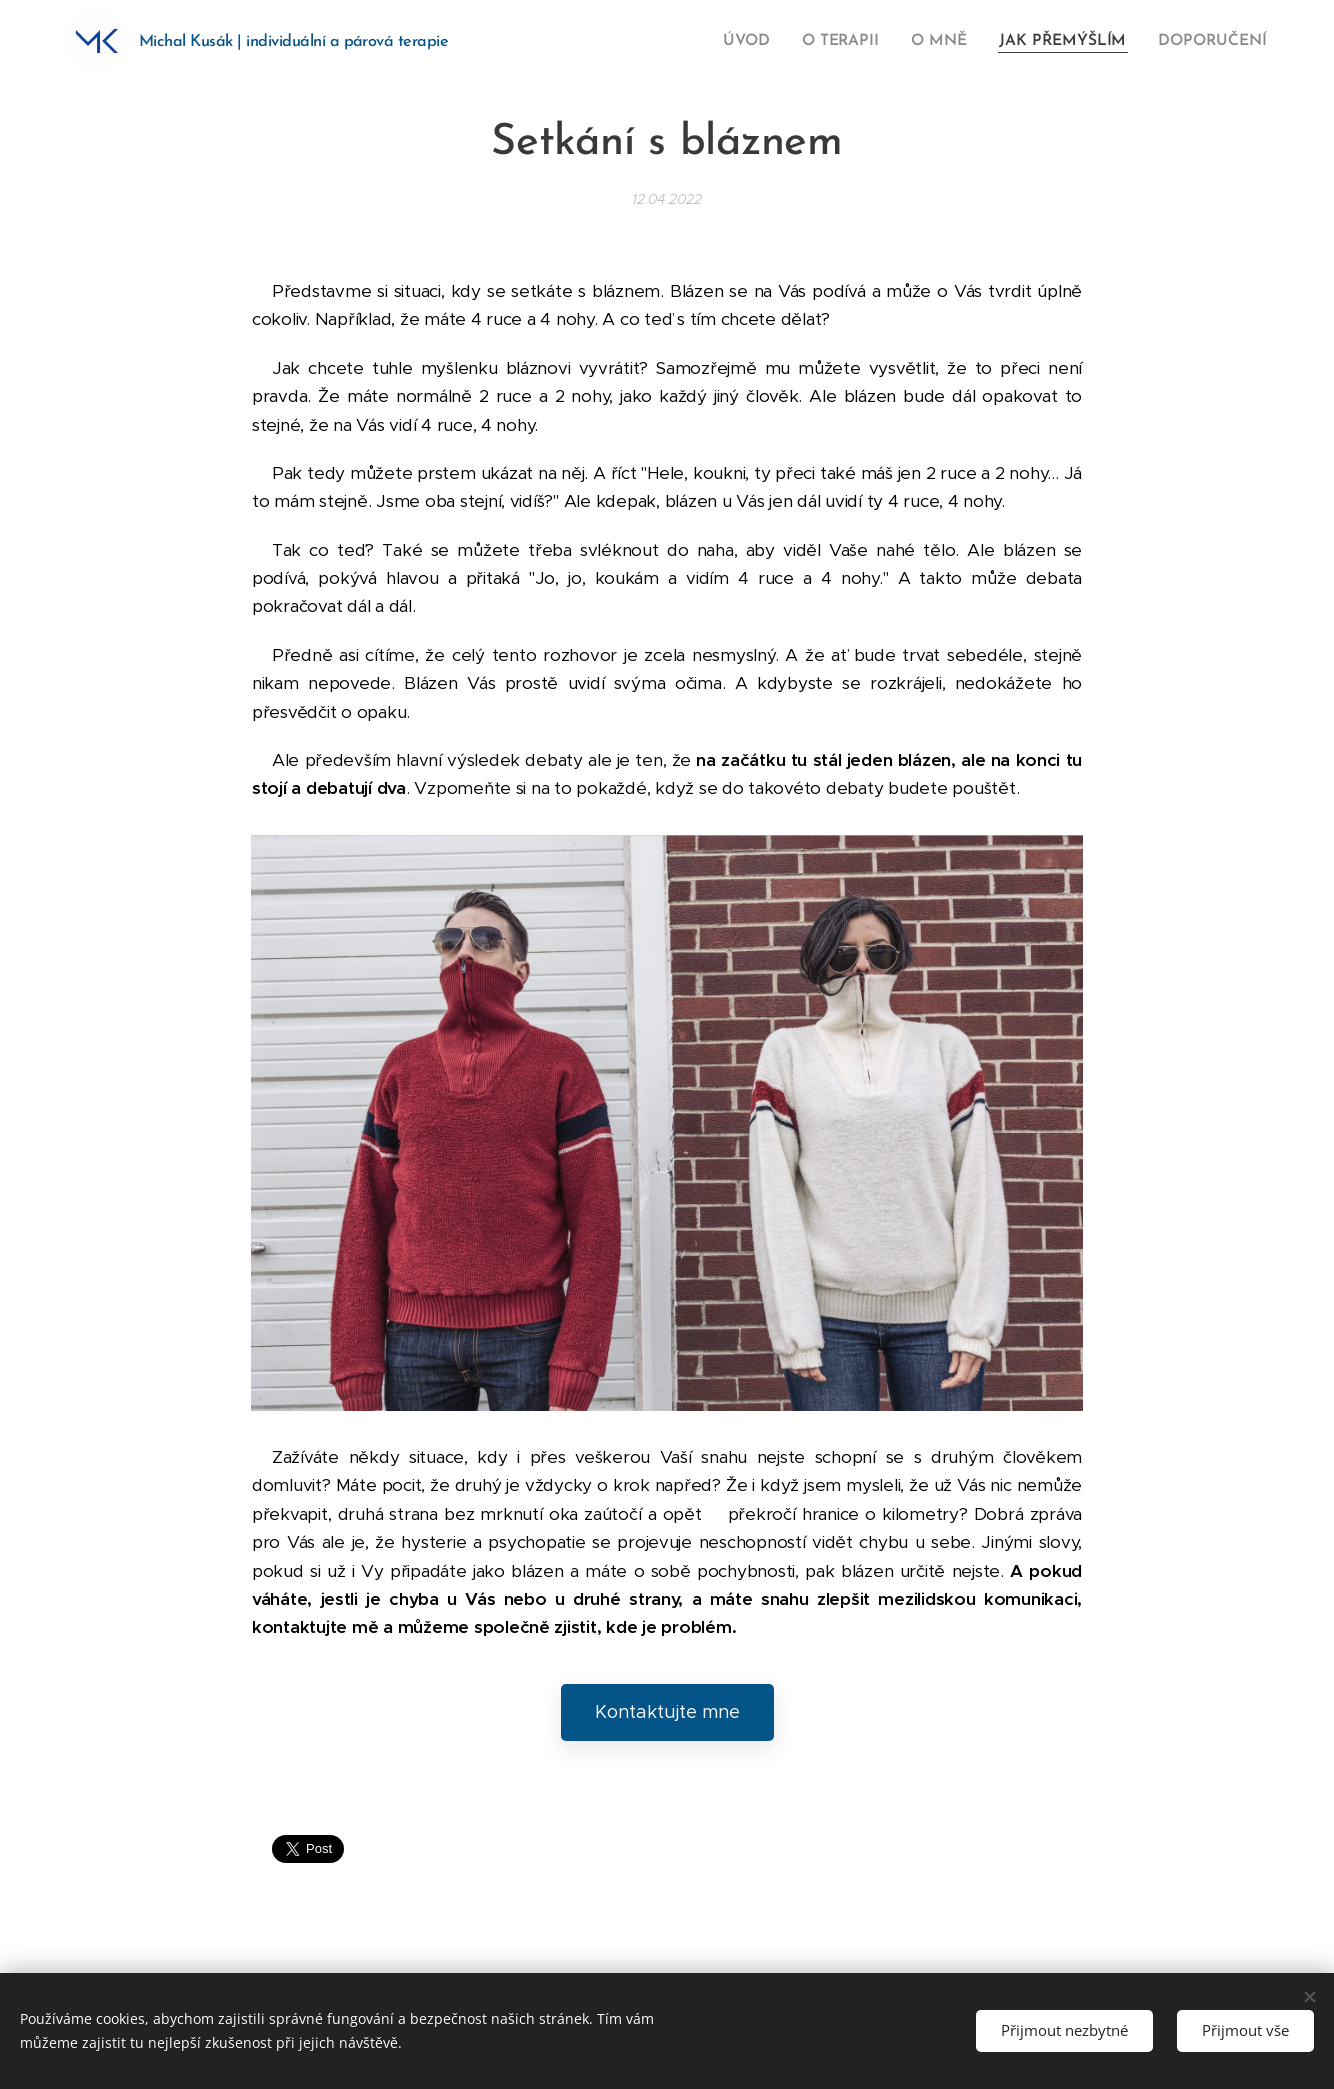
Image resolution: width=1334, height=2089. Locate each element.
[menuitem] (766, 41)
